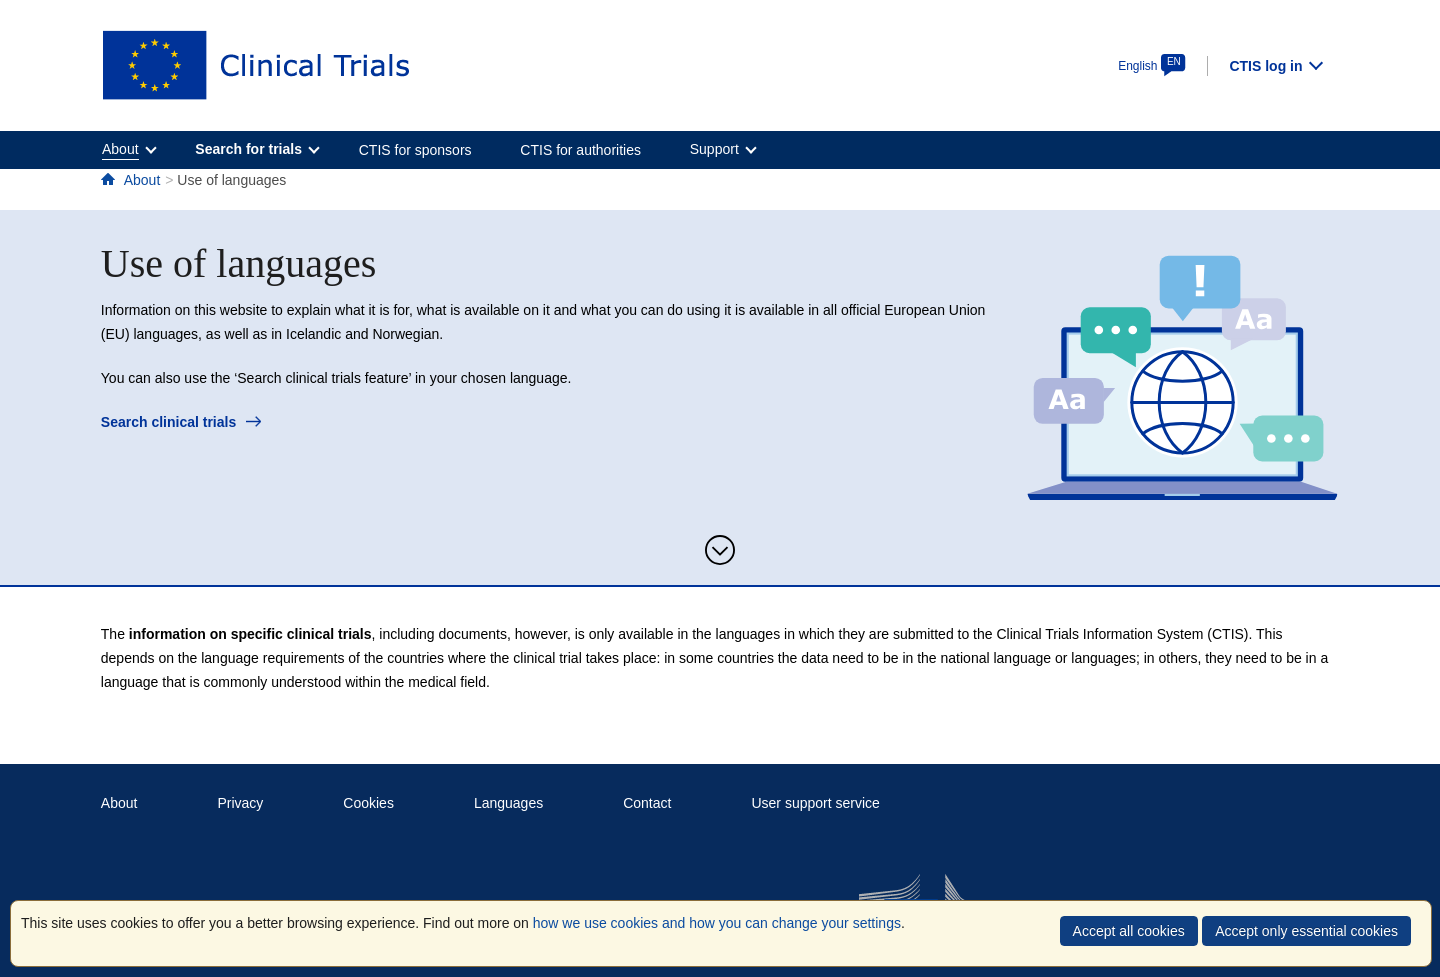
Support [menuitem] (714, 149)
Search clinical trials (181, 422)
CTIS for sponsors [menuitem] (415, 150)
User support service (815, 803)
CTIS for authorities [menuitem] (580, 150)
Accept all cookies (1129, 931)
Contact (647, 803)
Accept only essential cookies (1306, 931)
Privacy (240, 803)
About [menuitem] (120, 149)
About (142, 180)
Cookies (368, 803)
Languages (508, 803)
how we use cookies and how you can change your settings (717, 923)
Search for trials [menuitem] (248, 149)
